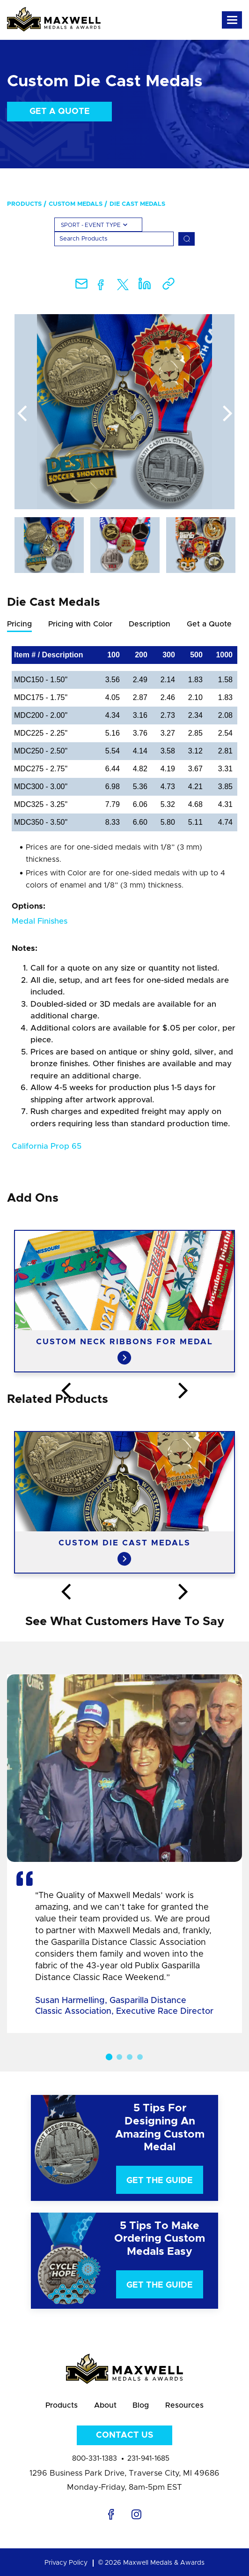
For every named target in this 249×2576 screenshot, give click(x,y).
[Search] (114, 239)
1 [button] (109, 2057)
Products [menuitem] (24, 204)
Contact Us (124, 2435)
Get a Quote (59, 111)
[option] (124, 411)
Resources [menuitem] (185, 2405)
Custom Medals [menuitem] (76, 204)
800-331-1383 (94, 2458)
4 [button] (140, 2057)
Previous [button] (21, 414)
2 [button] (119, 2057)
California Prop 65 (46, 1146)
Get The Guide (159, 2181)
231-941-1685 (148, 2458)
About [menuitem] (105, 2405)
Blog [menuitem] (141, 2405)
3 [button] (129, 2057)
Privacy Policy (66, 2563)
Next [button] (227, 414)
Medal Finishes (39, 921)
